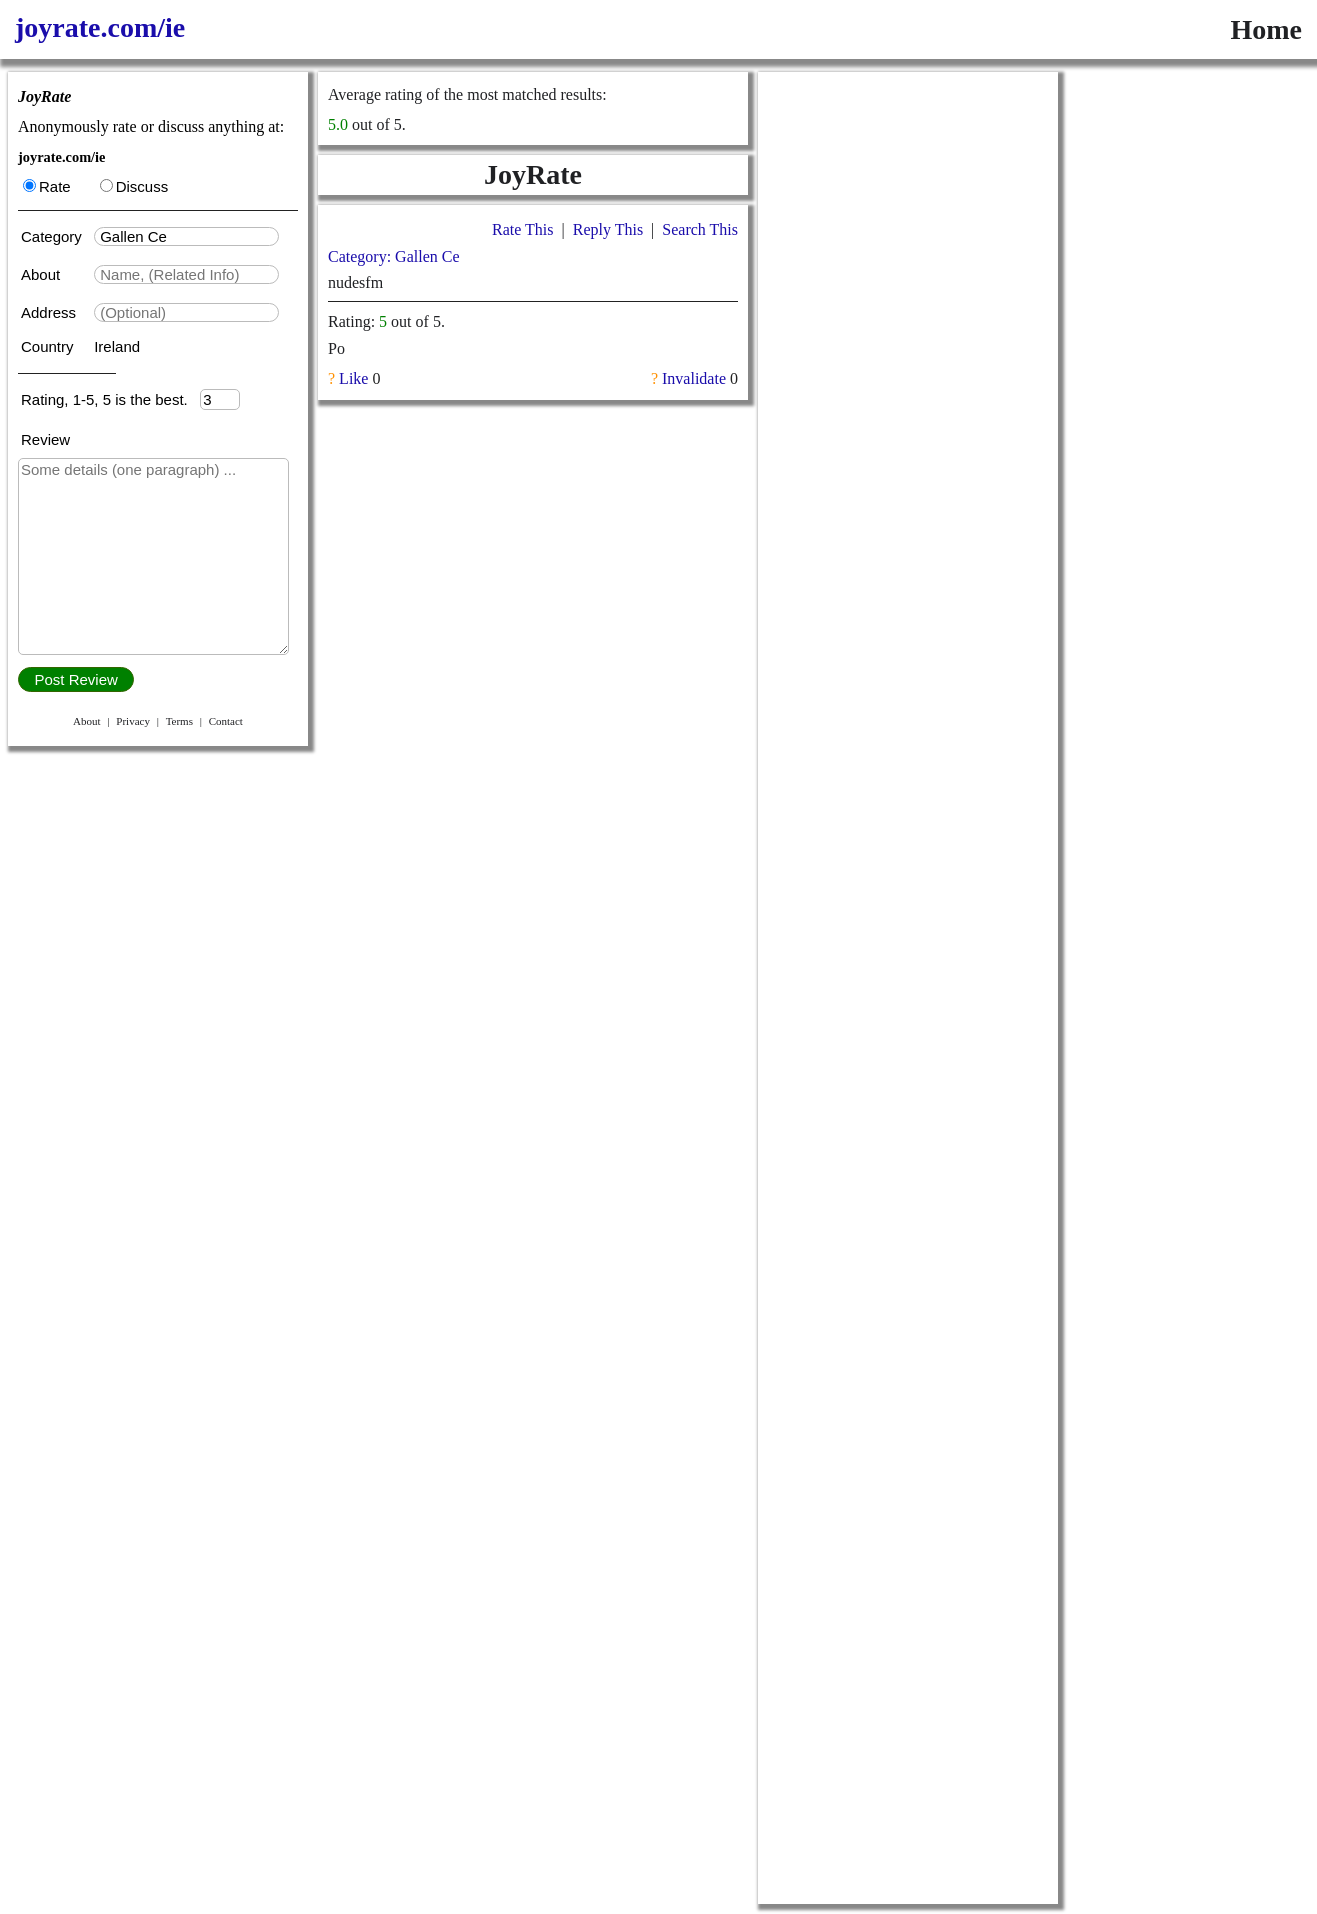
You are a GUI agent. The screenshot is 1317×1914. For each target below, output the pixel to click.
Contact (226, 721)
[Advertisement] (908, 372)
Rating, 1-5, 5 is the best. (110, 399)
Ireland (117, 346)
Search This (700, 229)
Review (45, 439)
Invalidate (694, 378)
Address (50, 312)
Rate (47, 186)
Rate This (522, 229)
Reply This (608, 229)
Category (55, 236)
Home (1266, 29)
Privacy (133, 721)
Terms (179, 721)
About (42, 274)
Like (353, 378)
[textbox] (186, 236)
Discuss (134, 186)
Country (49, 346)
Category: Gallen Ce (394, 256)
